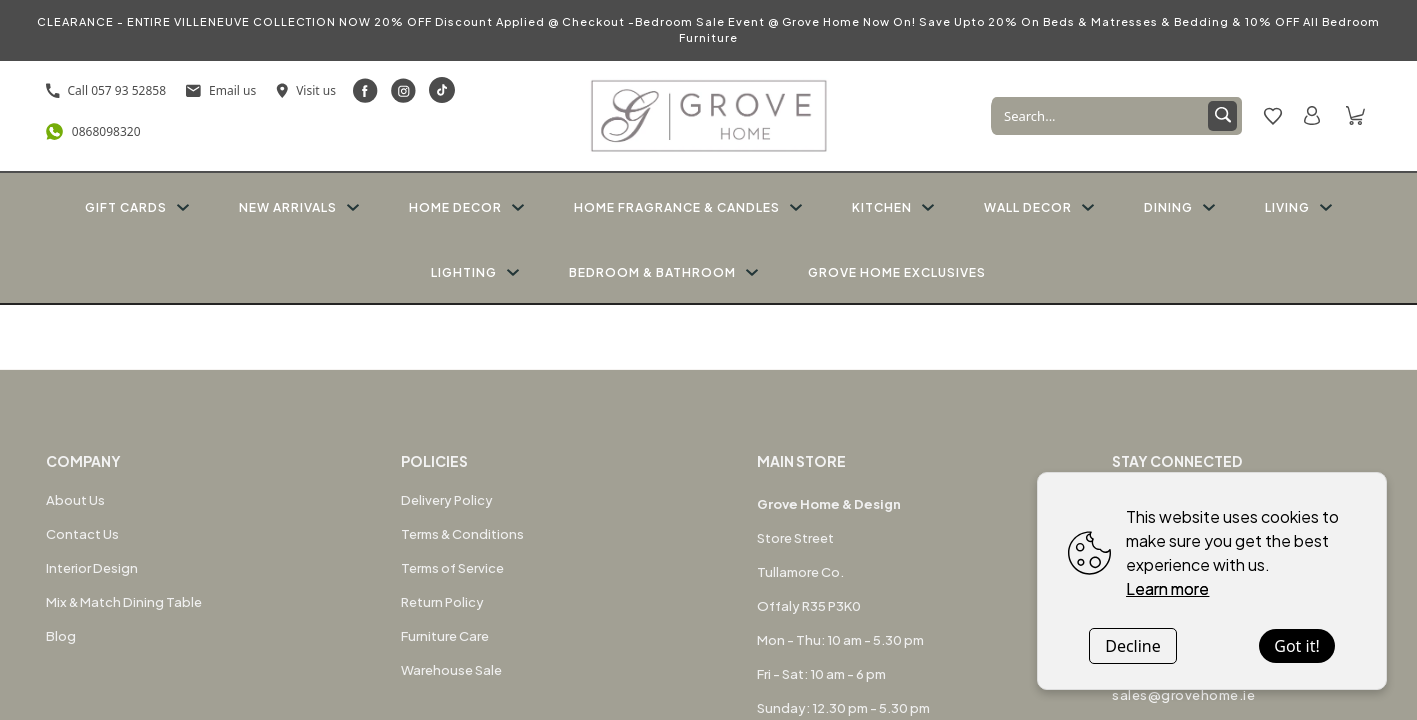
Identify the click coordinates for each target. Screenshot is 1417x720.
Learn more (1167, 588)
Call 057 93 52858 (106, 90)
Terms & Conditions (462, 534)
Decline (1133, 646)
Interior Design (92, 568)
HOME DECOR (466, 207)
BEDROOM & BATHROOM (663, 272)
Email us (221, 90)
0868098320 (93, 131)
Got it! (1296, 646)
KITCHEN (893, 207)
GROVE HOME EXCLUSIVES (897, 272)
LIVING (1298, 207)
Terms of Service (452, 568)
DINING (1179, 207)
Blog (61, 636)
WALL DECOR (1039, 207)
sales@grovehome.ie (1183, 695)
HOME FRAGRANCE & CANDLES (688, 207)
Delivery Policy (447, 500)
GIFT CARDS (137, 207)
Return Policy (442, 602)
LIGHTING (475, 272)
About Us (75, 500)
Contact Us (82, 534)
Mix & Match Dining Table (124, 602)
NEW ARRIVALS (299, 207)
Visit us (306, 90)
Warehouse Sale (451, 670)
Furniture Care (445, 636)
